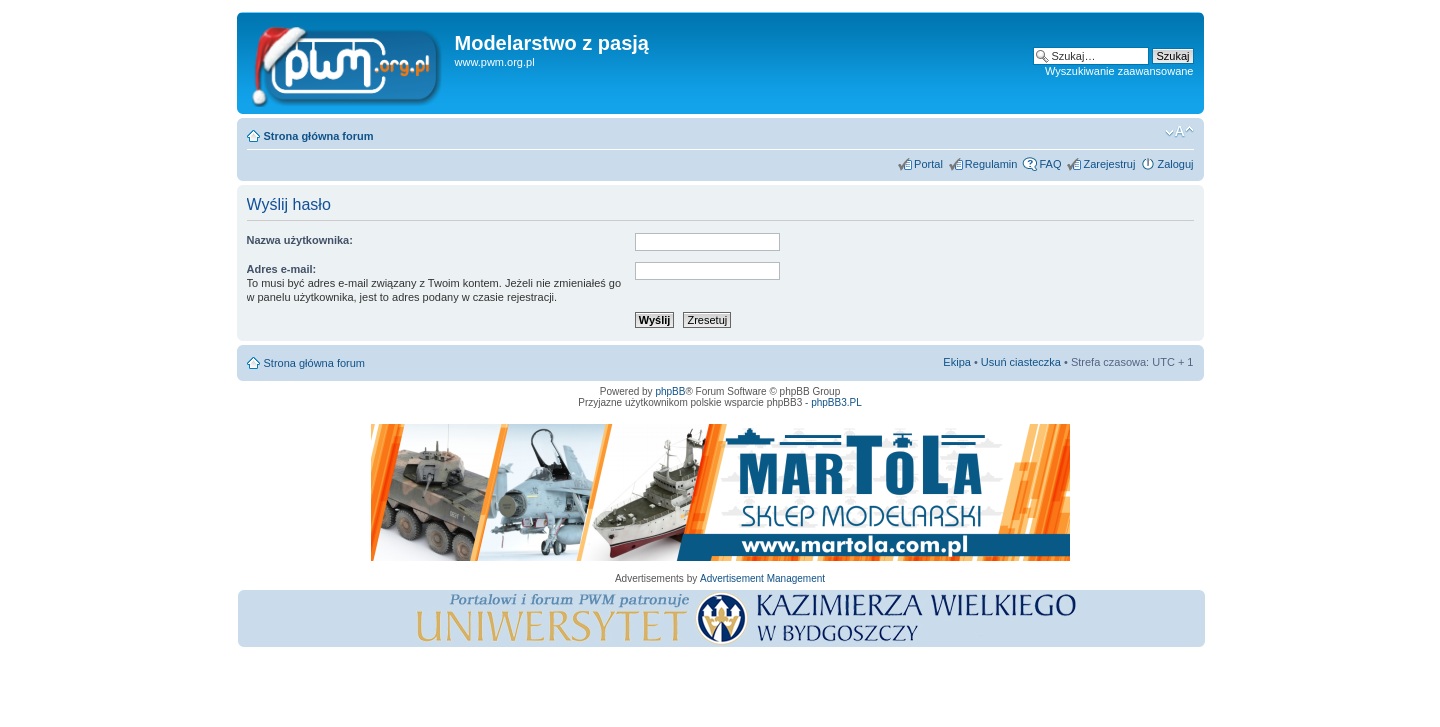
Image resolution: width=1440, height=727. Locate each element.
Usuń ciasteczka (1021, 362)
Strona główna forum (319, 136)
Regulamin (991, 164)
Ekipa (957, 362)
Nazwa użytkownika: (300, 240)
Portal (928, 164)
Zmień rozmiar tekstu (1179, 132)
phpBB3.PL (836, 402)
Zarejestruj (1109, 164)
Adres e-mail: (282, 269)
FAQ (1050, 164)
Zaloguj (1175, 164)
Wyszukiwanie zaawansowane (1119, 71)
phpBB (670, 391)
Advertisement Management (762, 578)
